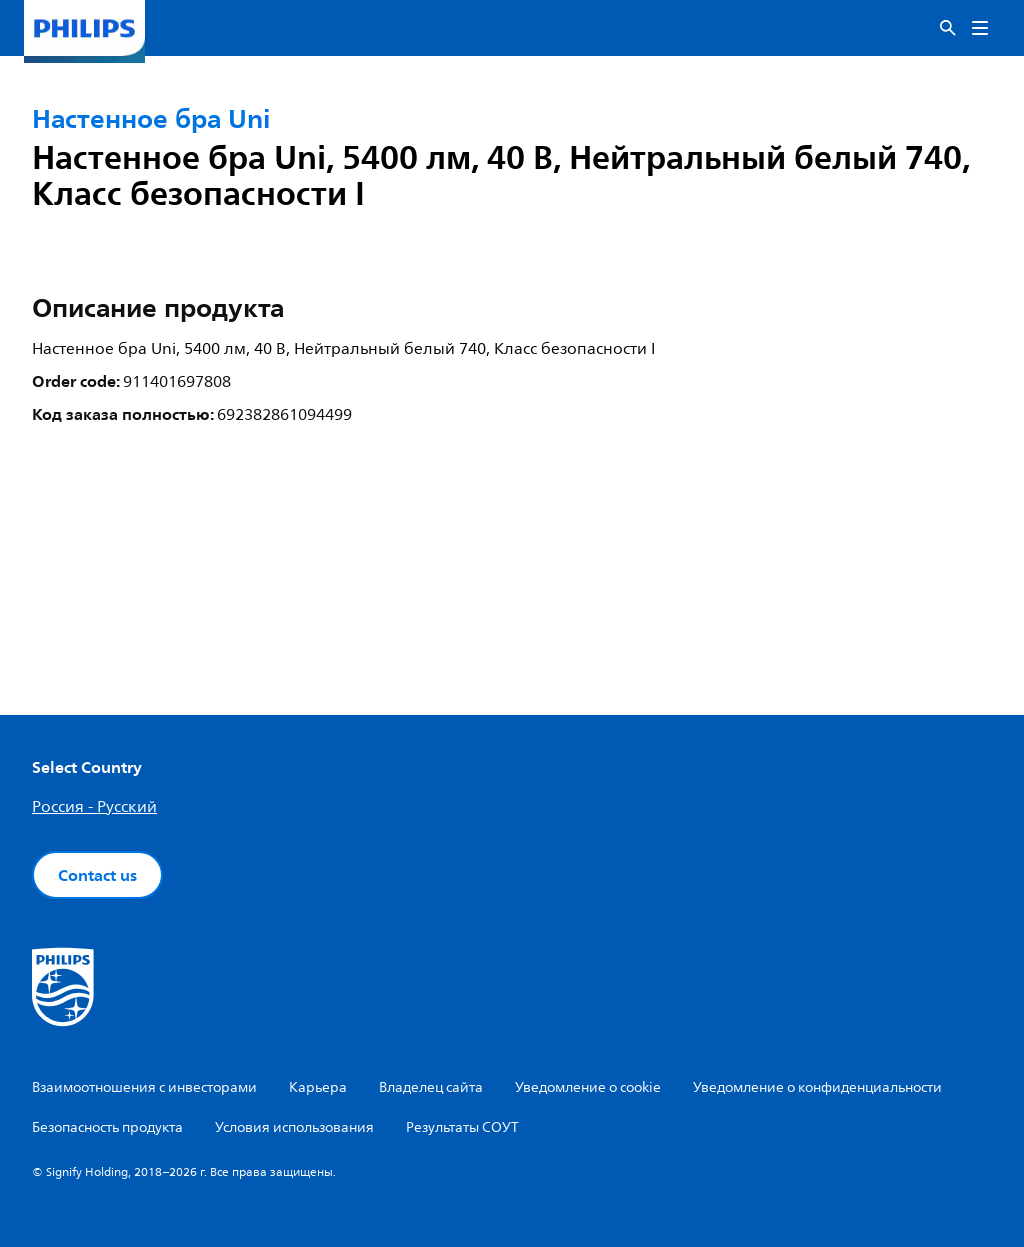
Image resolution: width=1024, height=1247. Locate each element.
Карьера (318, 1087)
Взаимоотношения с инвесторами (144, 1087)
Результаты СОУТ (462, 1127)
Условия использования (294, 1127)
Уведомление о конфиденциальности (817, 1087)
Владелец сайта (431, 1087)
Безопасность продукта (107, 1127)
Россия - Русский (94, 807)
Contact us (97, 875)
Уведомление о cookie (588, 1087)
